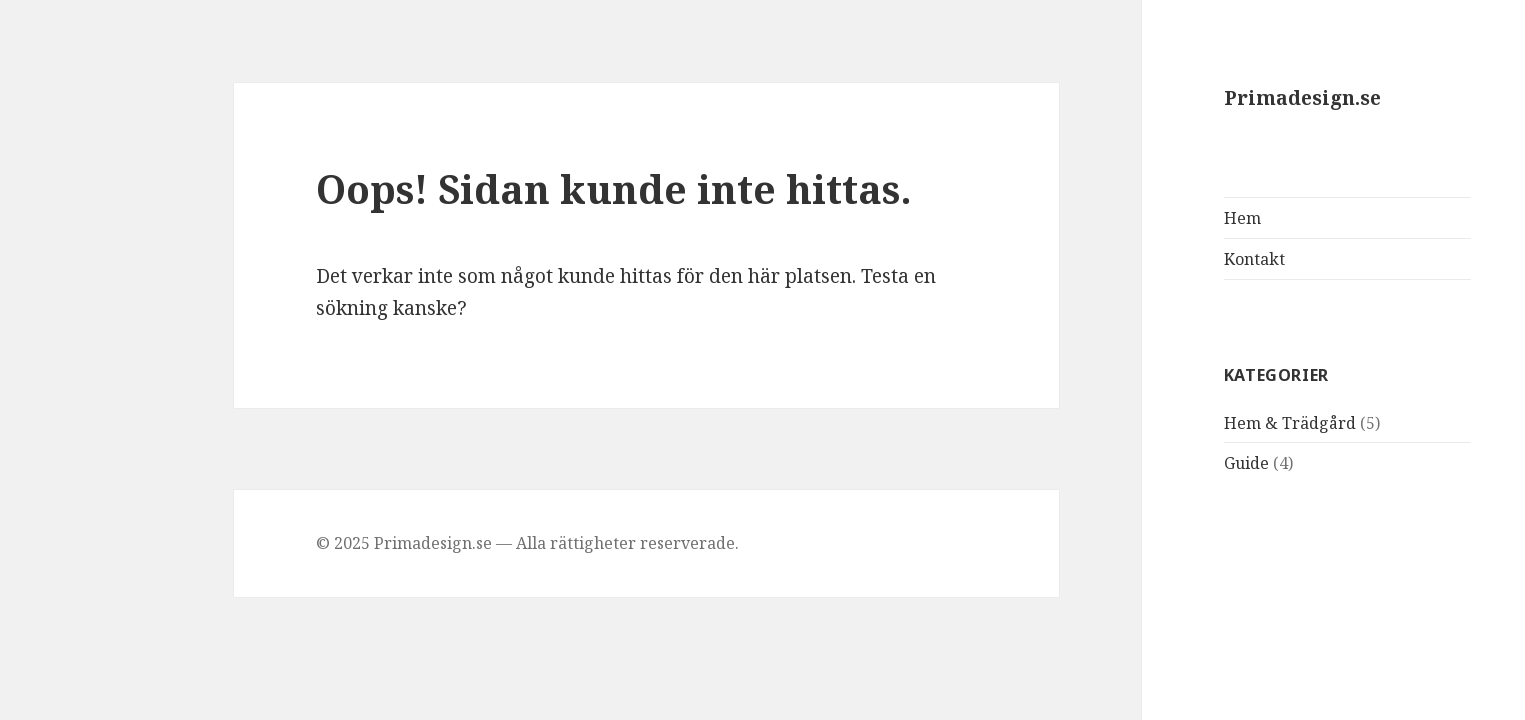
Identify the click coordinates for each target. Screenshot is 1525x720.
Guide (1156, 463)
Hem (1152, 218)
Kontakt (1164, 259)
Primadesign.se (1212, 98)
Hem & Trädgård (1200, 423)
